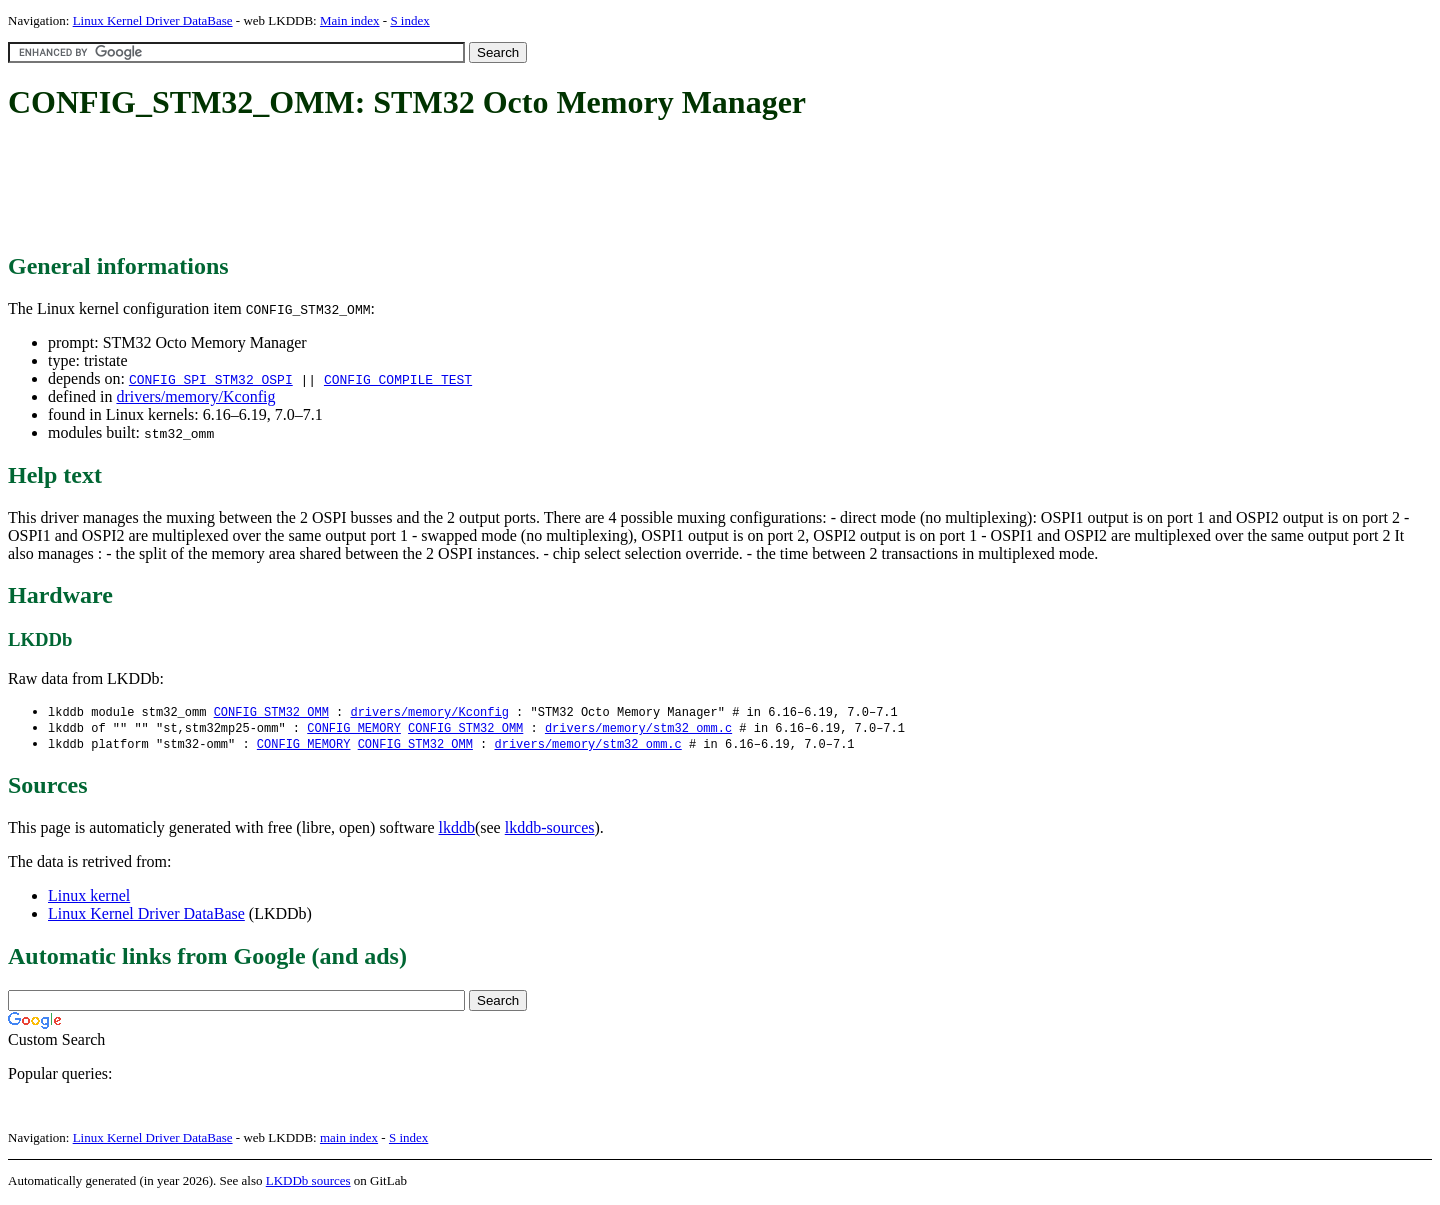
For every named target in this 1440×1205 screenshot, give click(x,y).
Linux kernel (89, 898)
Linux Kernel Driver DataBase (153, 20)
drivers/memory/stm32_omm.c (638, 729)
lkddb (457, 830)
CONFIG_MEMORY (354, 729)
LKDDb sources (308, 1183)
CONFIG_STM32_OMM (271, 712)
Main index (350, 20)
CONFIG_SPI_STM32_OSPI (211, 379)
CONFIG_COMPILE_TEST (398, 379)
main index (349, 1140)
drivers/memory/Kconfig (195, 396)
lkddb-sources (550, 830)
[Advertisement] (372, 188)
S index (409, 20)
